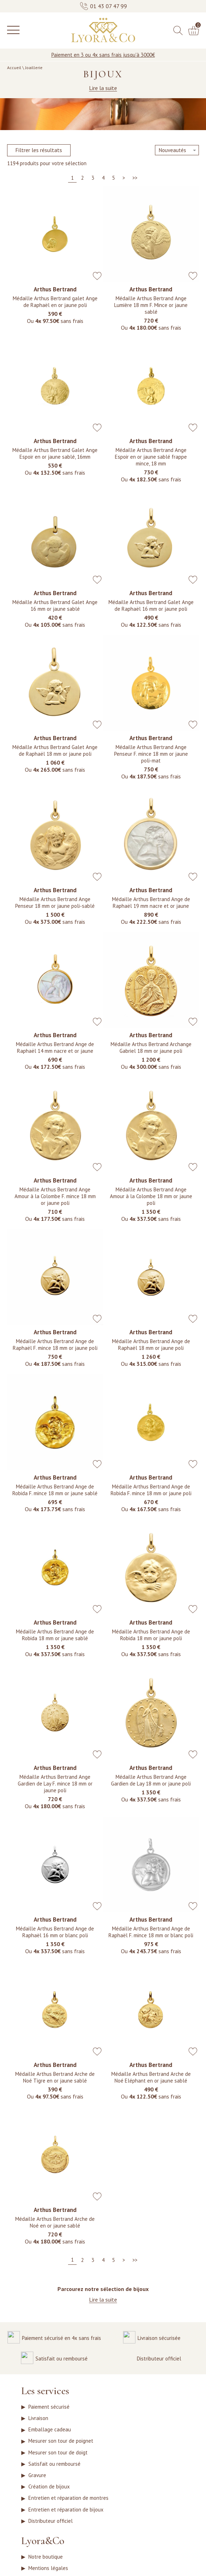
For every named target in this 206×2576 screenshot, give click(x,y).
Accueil (14, 67)
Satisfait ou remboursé (54, 2473)
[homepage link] (103, 30)
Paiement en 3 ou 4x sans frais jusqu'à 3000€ (103, 54)
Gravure (37, 2486)
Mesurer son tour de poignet (60, 2447)
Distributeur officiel (50, 2539)
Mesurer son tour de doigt (58, 2460)
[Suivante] (123, 178)
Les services (45, 2392)
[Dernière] (134, 178)
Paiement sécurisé (48, 2408)
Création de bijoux (49, 2500)
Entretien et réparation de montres (68, 2513)
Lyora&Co (42, 2560)
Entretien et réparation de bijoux (66, 2526)
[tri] (177, 150)
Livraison (38, 2421)
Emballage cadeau (49, 2434)
